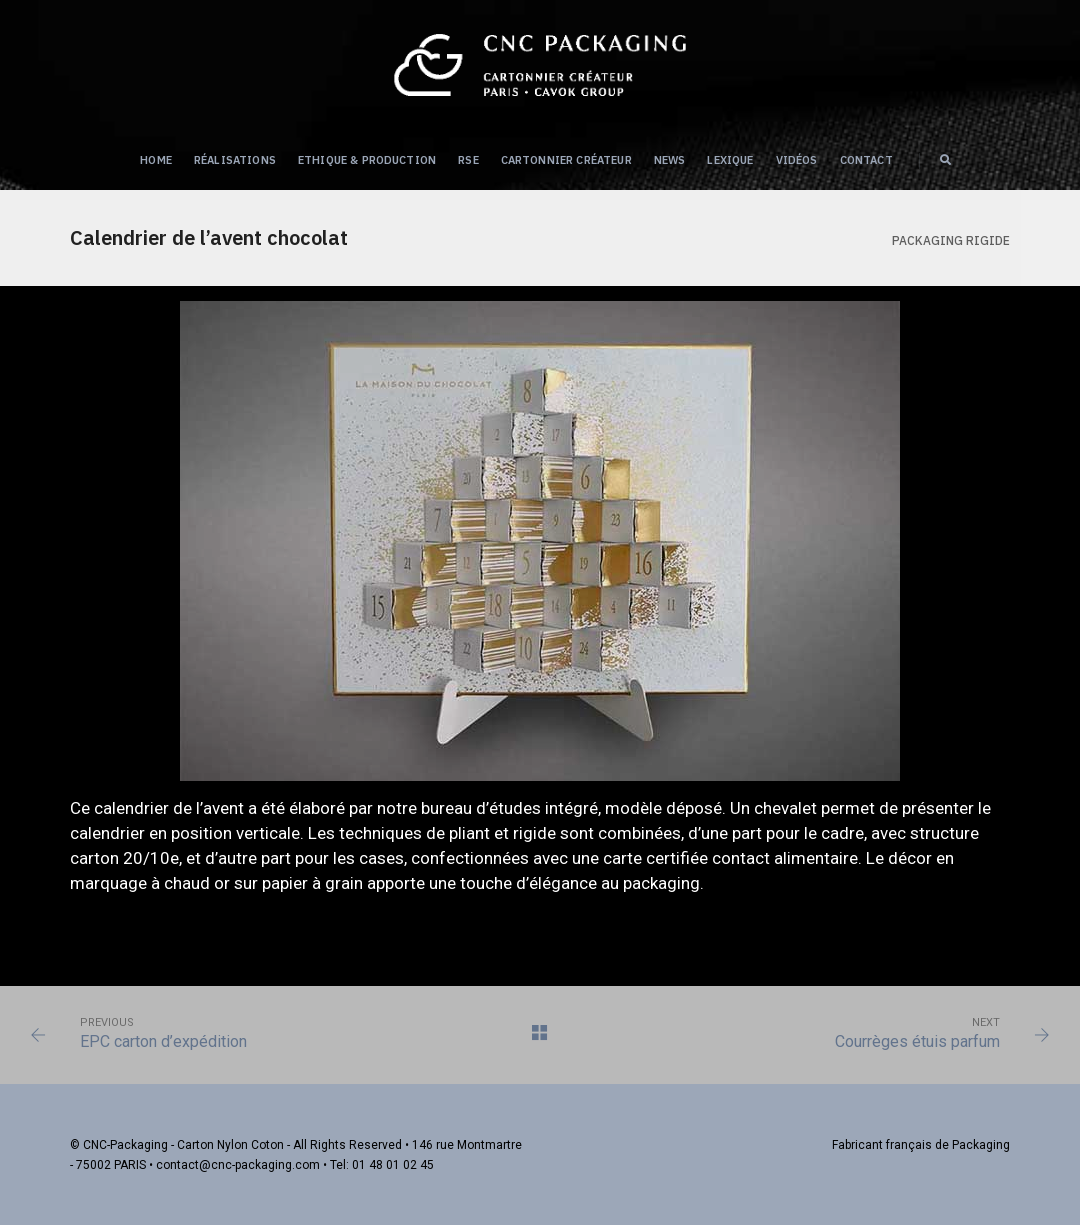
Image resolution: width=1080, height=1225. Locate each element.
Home (156, 160)
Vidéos (797, 160)
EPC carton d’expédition (163, 1041)
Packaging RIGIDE (951, 240)
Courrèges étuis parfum (917, 1041)
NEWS (670, 160)
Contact (866, 160)
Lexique (730, 160)
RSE (468, 160)
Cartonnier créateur (566, 160)
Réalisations (235, 160)
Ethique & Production (367, 160)
